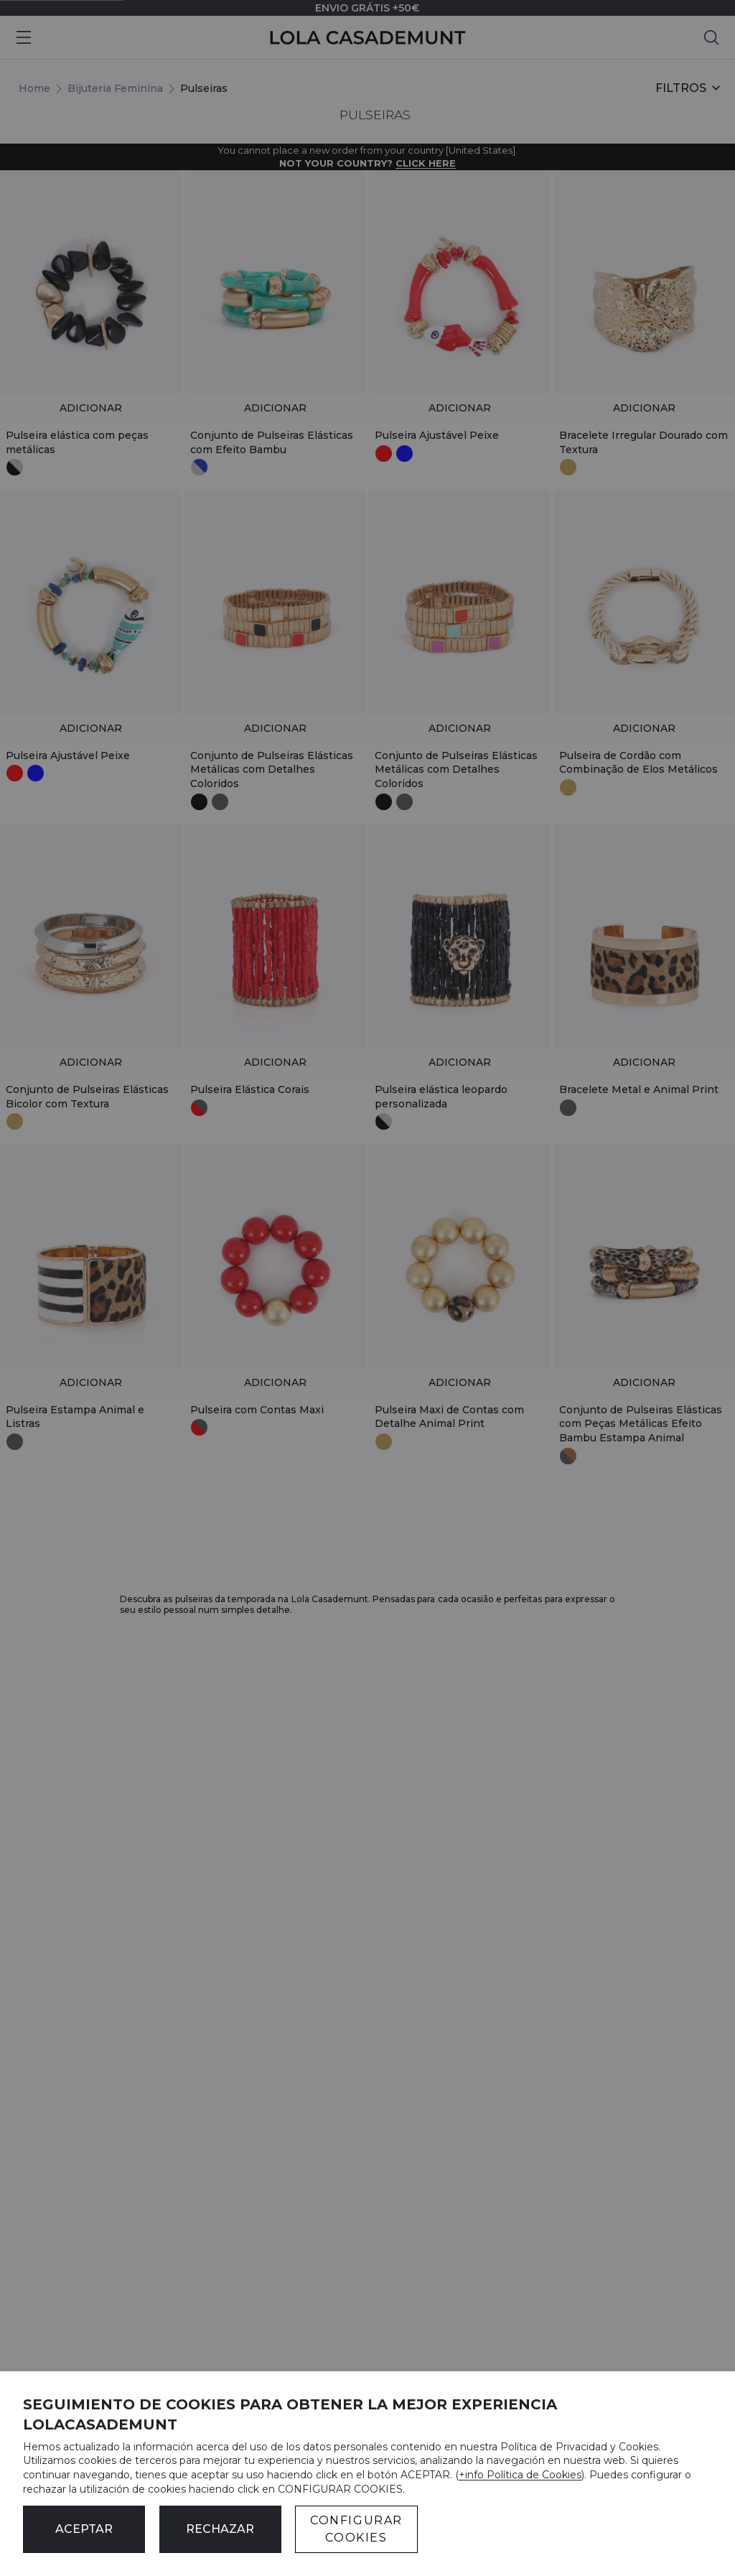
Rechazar (220, 2529)
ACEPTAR (84, 2529)
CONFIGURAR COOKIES (356, 2529)
